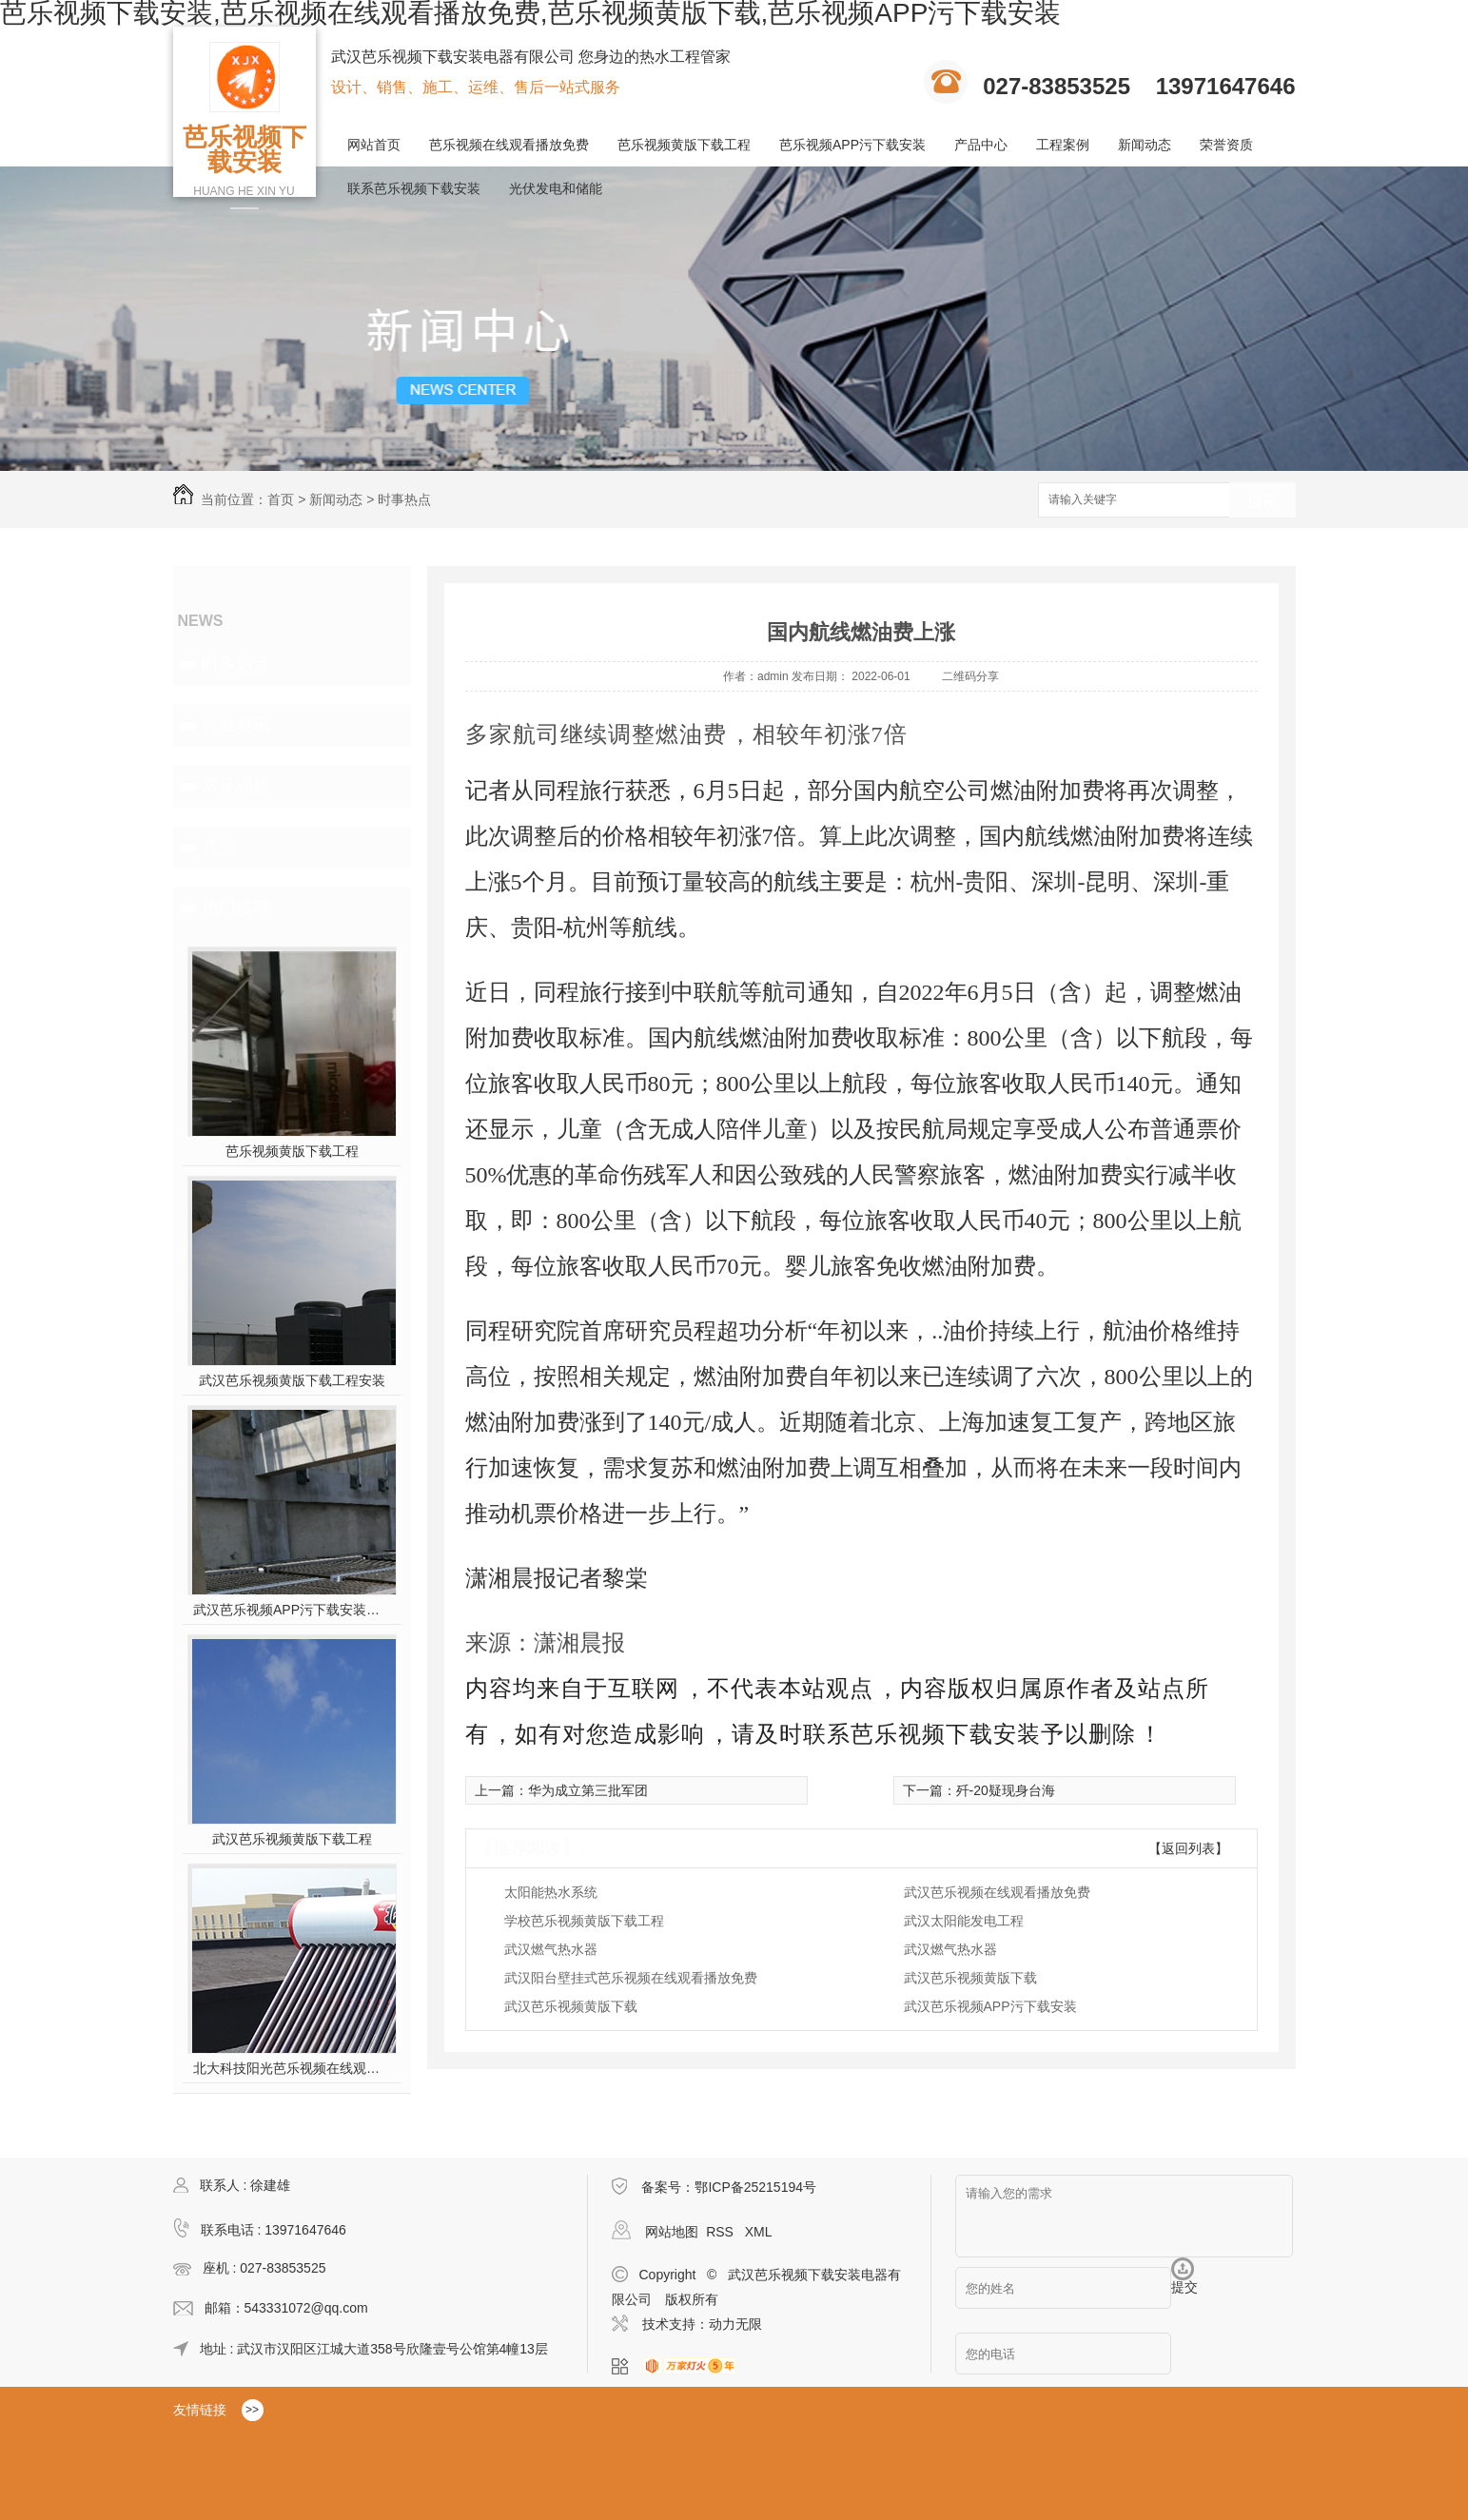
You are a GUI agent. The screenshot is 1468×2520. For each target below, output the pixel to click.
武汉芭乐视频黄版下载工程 (292, 1838)
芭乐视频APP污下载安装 (852, 144)
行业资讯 (236, 724)
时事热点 (404, 499)
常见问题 (236, 785)
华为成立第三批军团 (588, 1790)
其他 (219, 846)
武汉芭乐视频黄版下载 (970, 1977)
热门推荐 (236, 907)
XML (759, 2231)
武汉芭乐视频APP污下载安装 (990, 2006)
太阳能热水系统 (550, 1892)
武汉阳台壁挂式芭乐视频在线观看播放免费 (630, 1977)
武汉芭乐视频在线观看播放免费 (997, 1892)
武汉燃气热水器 (550, 1949)
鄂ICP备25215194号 (755, 2187)
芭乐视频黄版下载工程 (684, 144)
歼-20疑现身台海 (1005, 1790)
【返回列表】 (1188, 1848)
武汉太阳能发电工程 (964, 1920)
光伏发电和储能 (555, 188)
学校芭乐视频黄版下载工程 (584, 1920)
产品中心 (981, 144)
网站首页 (374, 144)
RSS (721, 2231)
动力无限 (735, 2324)
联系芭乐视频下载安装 (413, 188)
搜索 (1262, 501)
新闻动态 (1144, 144)
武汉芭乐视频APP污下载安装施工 (291, 1609)
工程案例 (1062, 144)
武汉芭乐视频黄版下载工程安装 (292, 1380)
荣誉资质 (1226, 144)
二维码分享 (970, 676)
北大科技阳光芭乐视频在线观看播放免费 (291, 2068)
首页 (280, 499)
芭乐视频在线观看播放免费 (509, 144)
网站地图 (671, 2231)
